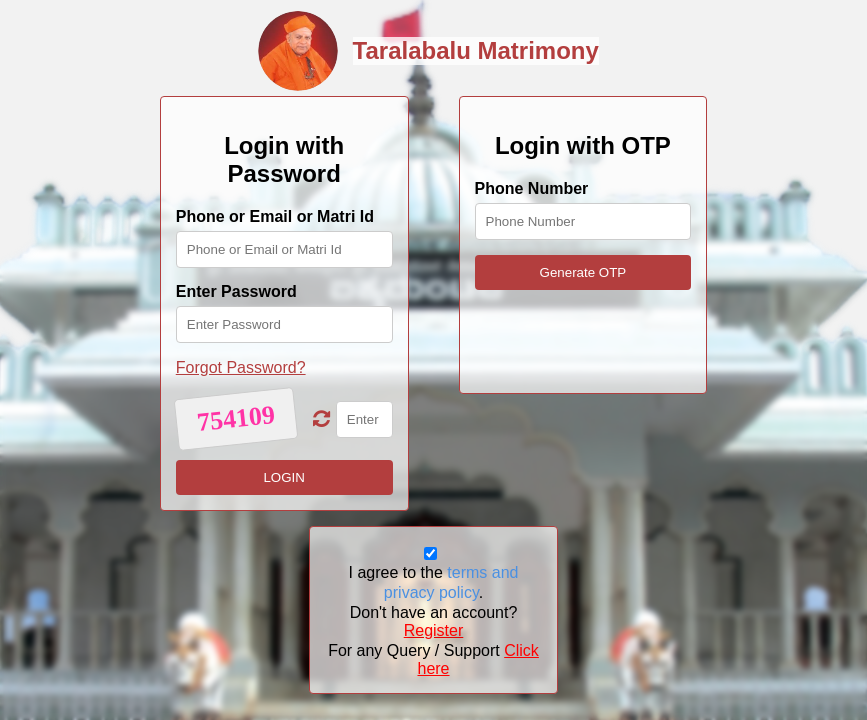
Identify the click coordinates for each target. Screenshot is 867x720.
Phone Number (532, 188)
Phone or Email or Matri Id (275, 216)
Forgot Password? (241, 367)
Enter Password (236, 291)
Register (434, 630)
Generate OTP (583, 272)
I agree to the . (434, 582)
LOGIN (283, 477)
